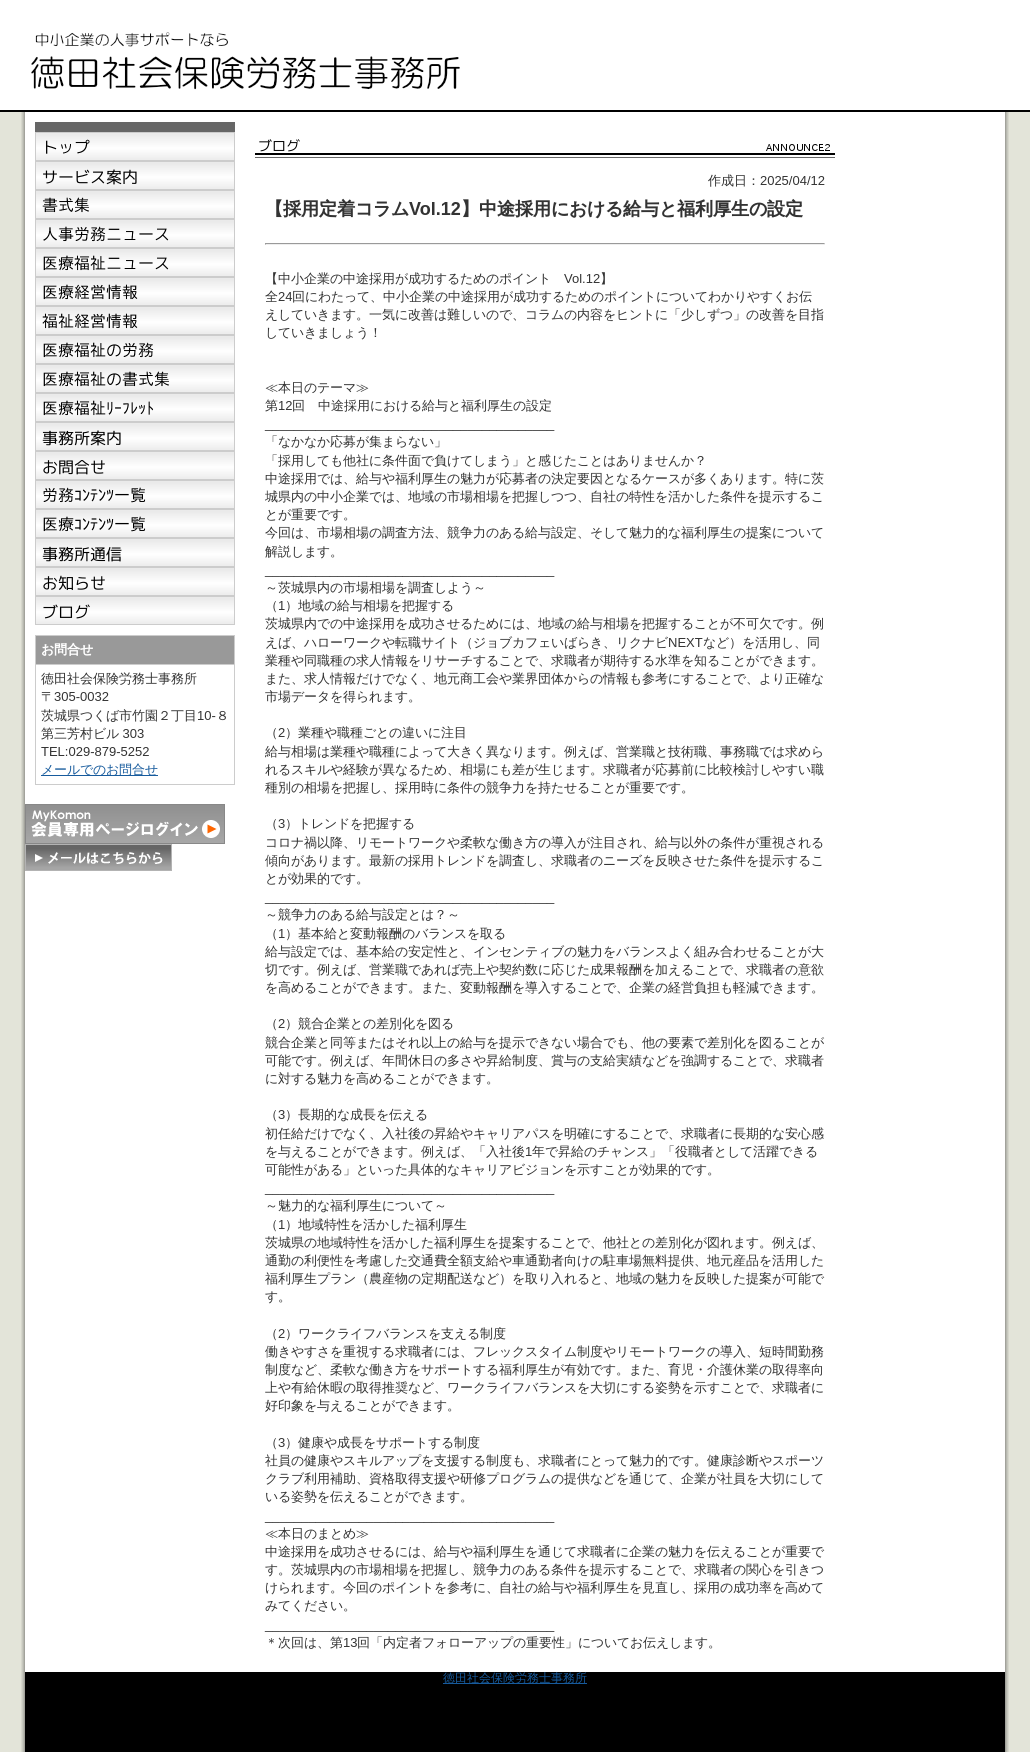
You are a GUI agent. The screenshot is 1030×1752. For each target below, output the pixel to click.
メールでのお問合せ (99, 769)
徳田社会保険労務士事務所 (515, 1678)
